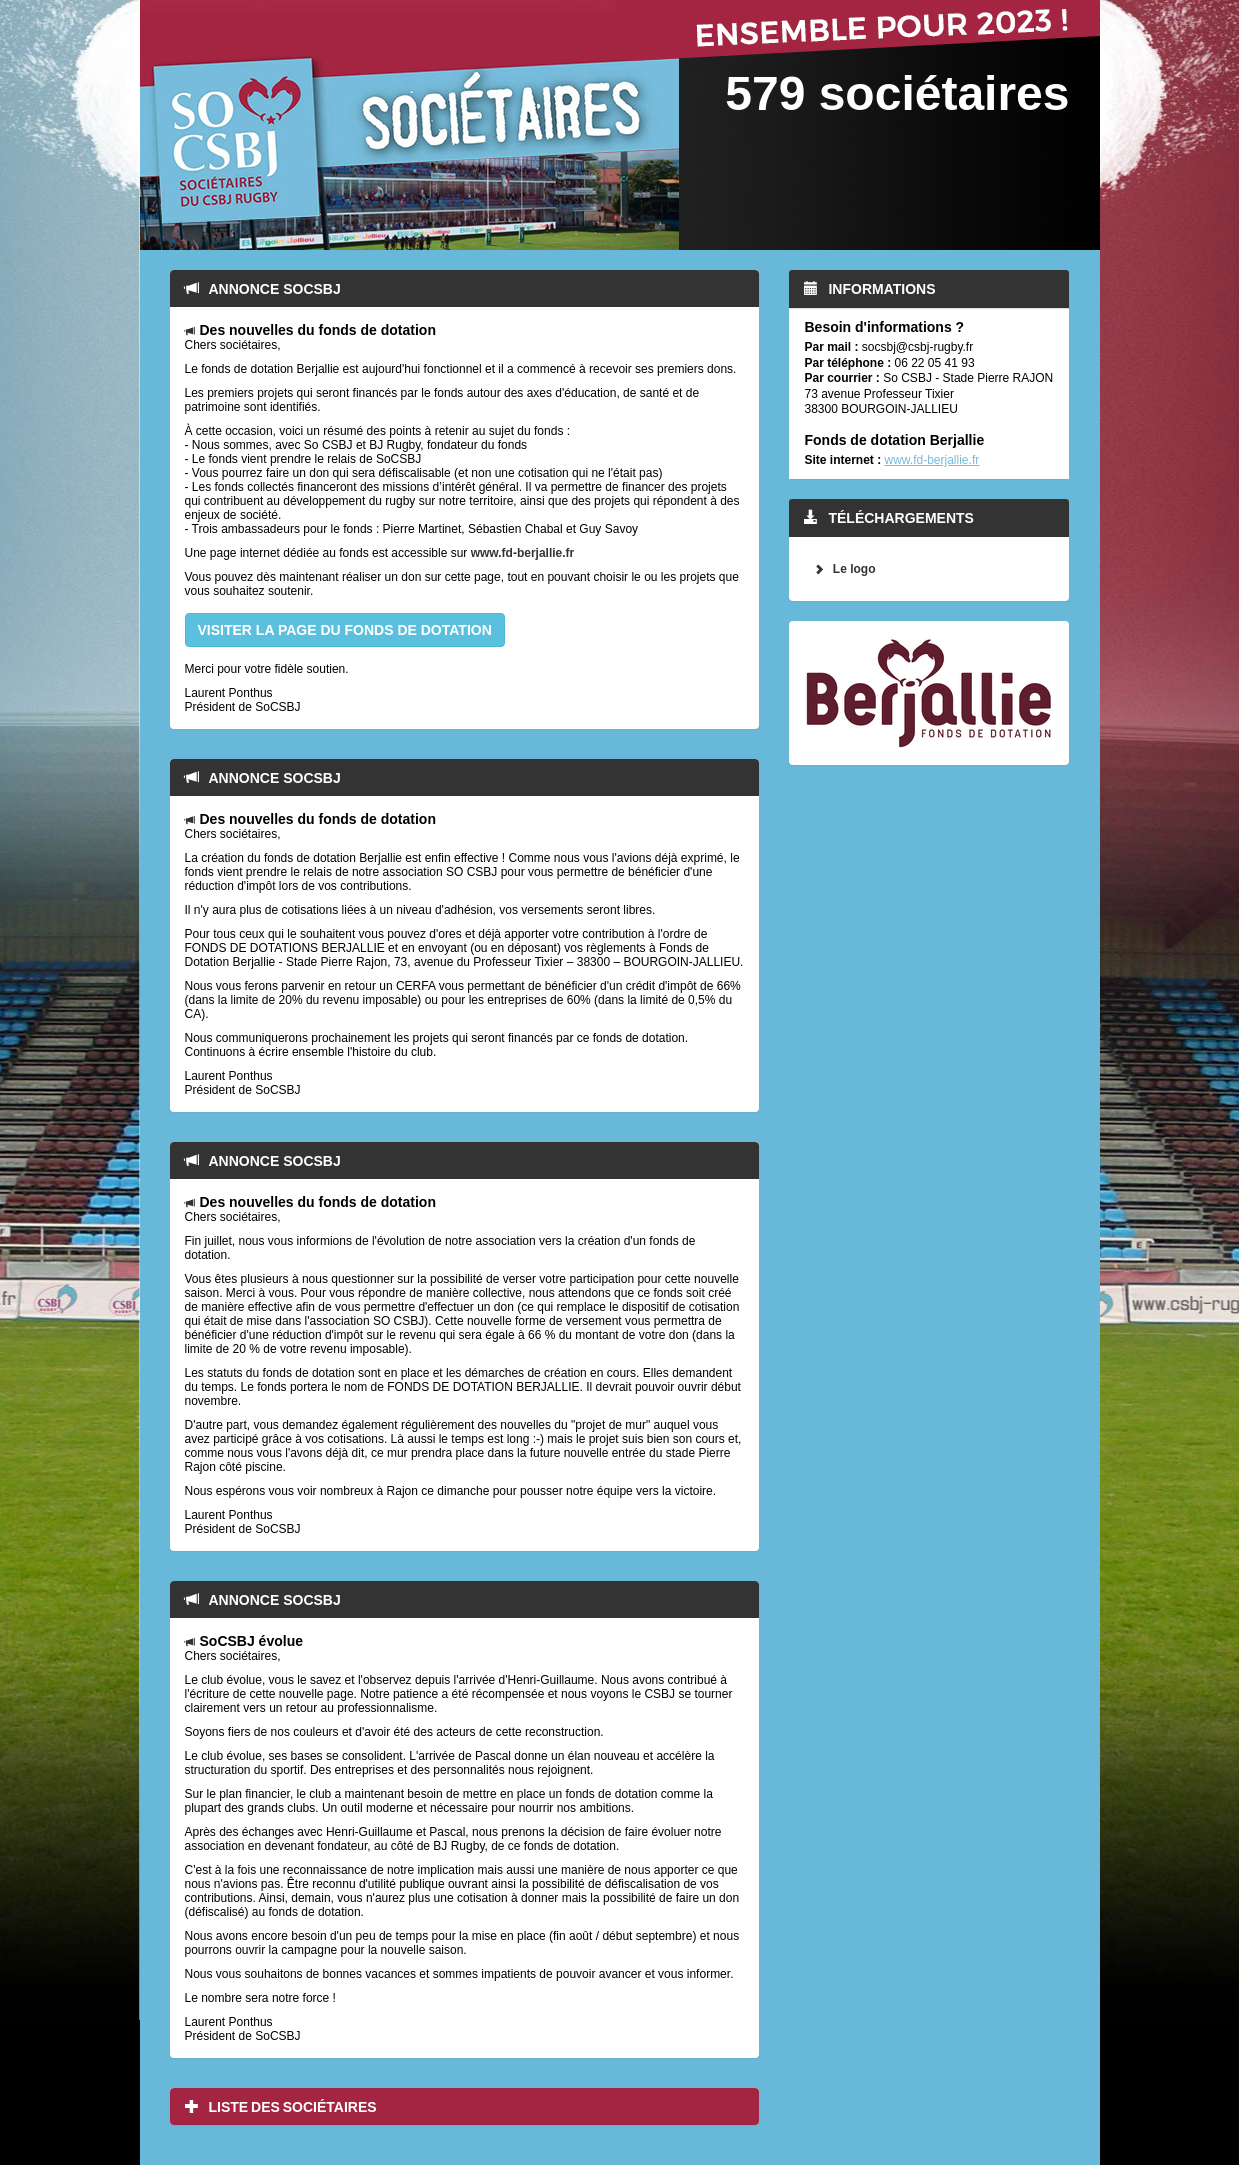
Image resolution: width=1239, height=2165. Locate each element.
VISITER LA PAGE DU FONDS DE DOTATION (345, 630)
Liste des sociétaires (281, 2107)
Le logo (854, 569)
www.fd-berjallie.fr (523, 553)
